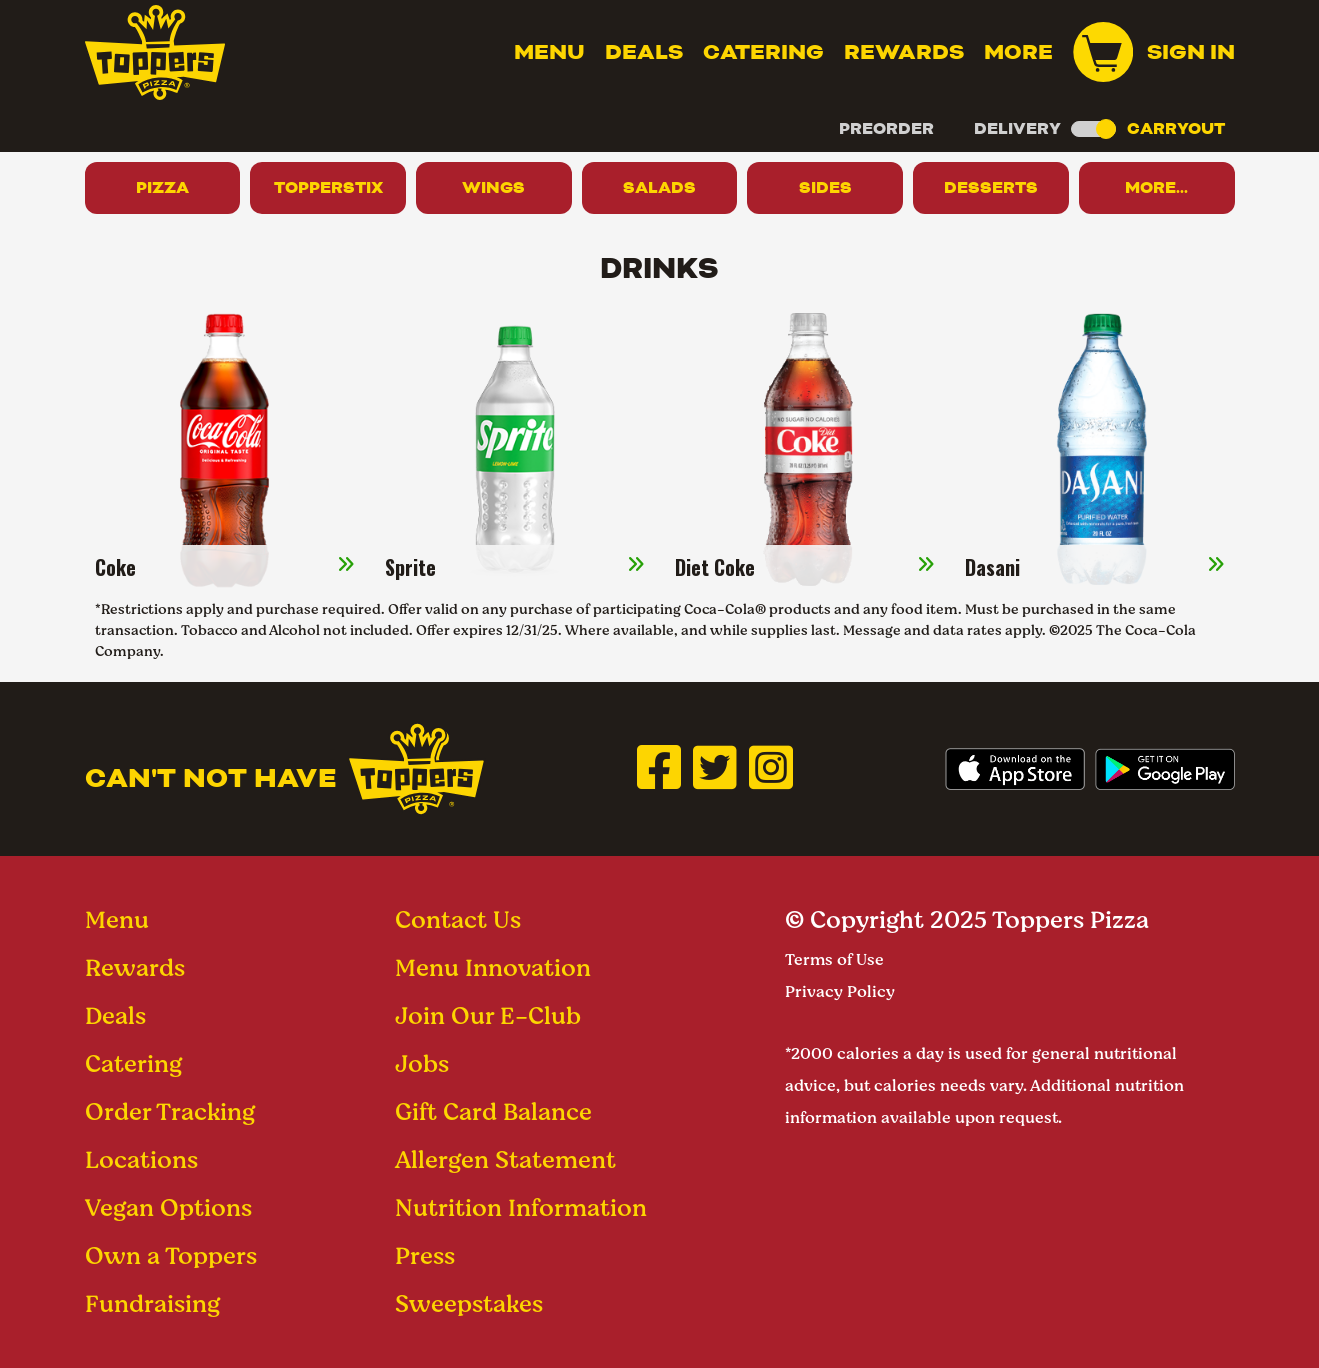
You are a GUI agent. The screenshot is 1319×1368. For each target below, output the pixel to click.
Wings (493, 187)
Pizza (162, 187)
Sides (825, 187)
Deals (644, 52)
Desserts (991, 187)
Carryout (1176, 128)
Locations (141, 1159)
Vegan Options (168, 1207)
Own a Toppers (171, 1255)
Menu (549, 52)
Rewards (904, 52)
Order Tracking (170, 1111)
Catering (763, 52)
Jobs (422, 1063)
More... (1156, 187)
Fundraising (152, 1303)
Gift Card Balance (493, 1111)
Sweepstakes (469, 1303)
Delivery (1017, 128)
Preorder (886, 128)
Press (425, 1255)
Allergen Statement (505, 1159)
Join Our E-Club (488, 1015)
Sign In (1191, 52)
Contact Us (458, 919)
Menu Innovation (493, 967)
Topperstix (328, 187)
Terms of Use (834, 959)
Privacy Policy (840, 991)
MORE (1018, 52)
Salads (659, 187)
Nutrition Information (521, 1207)
